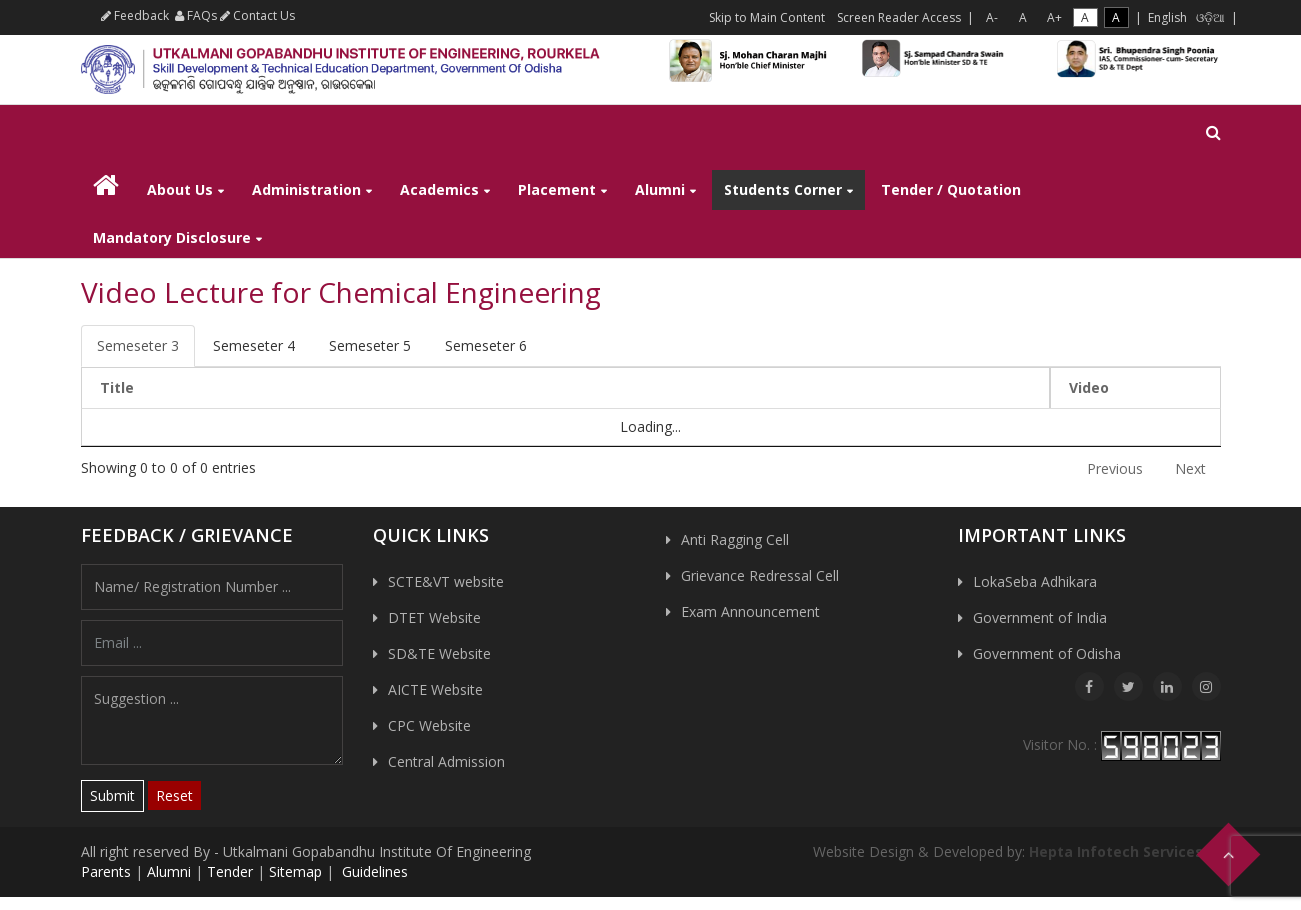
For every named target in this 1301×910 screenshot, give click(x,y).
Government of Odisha (1047, 653)
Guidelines (373, 871)
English (1167, 17)
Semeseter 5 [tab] (370, 345)
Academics (439, 189)
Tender (230, 871)
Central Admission (446, 761)
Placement (557, 189)
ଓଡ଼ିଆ (1210, 17)
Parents (106, 871)
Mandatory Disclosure (172, 237)
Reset (174, 795)
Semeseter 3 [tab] (138, 345)
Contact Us (257, 15)
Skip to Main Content (767, 17)
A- (992, 17)
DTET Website (434, 617)
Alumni (660, 189)
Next (1190, 468)
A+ (1054, 17)
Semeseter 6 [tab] (486, 345)
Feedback (135, 15)
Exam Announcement (750, 611)
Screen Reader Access (899, 17)
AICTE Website (435, 689)
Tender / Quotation (951, 189)
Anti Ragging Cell (735, 539)
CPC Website (429, 725)
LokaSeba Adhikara (1035, 581)
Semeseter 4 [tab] (254, 345)
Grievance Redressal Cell (760, 575)
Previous (1115, 468)
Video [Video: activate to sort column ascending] (1089, 387)
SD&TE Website (439, 653)
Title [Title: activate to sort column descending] (117, 387)
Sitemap (295, 871)
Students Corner (783, 189)
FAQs (196, 15)
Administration (306, 189)
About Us (180, 189)
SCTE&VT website (446, 581)
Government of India (1040, 617)
